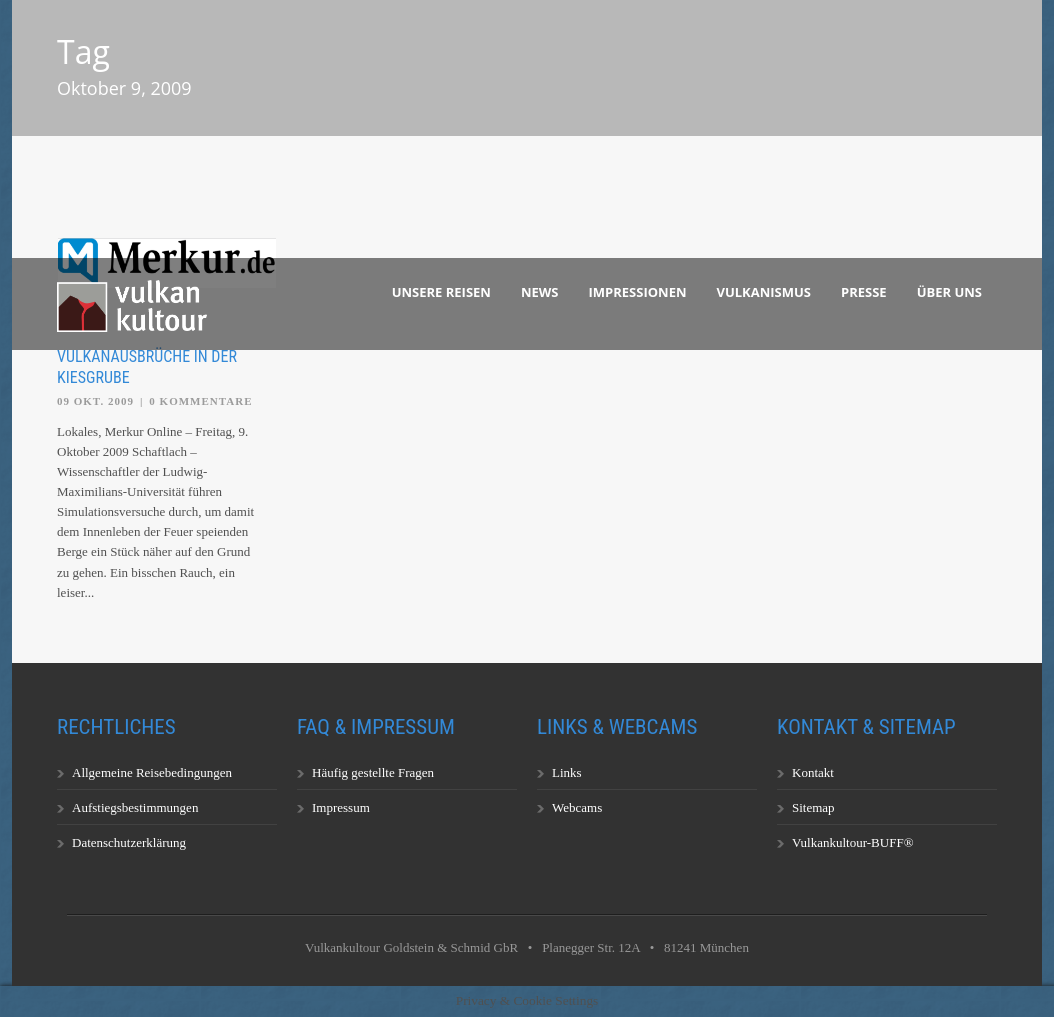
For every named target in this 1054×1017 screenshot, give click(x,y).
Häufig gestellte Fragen (373, 772)
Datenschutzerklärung (129, 842)
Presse (864, 292)
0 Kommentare (200, 401)
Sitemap (813, 807)
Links (567, 772)
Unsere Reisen (441, 292)
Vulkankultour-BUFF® (853, 842)
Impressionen (638, 292)
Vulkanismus (764, 292)
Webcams (577, 807)
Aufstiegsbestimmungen (135, 807)
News (540, 292)
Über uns (949, 292)
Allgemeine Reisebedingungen (152, 772)
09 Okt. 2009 (95, 401)
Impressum (341, 807)
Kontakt (813, 772)
